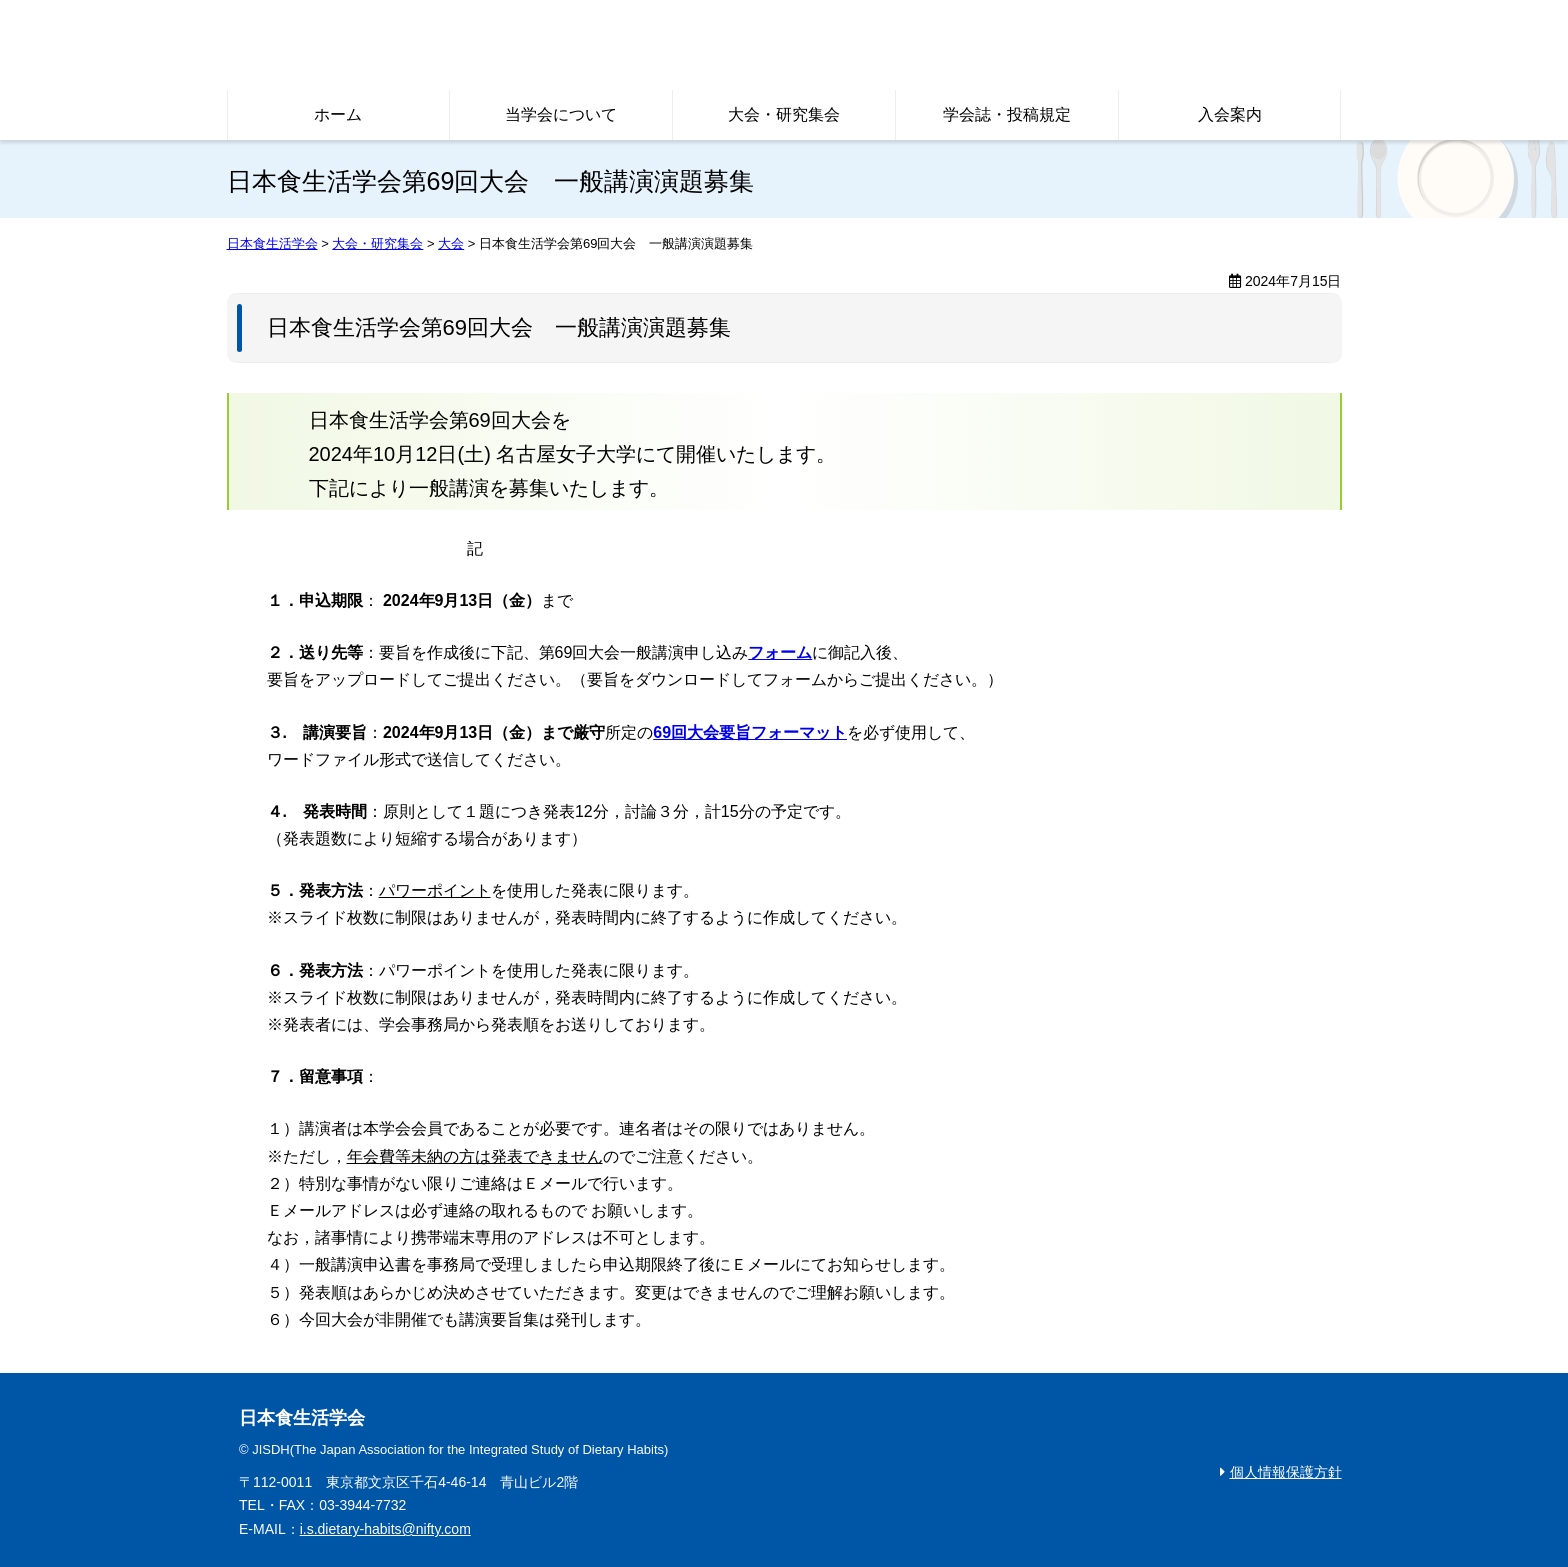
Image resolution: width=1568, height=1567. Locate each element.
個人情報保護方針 (1286, 1472)
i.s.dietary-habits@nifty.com (385, 1529)
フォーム (780, 652)
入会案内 (1230, 114)
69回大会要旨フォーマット (750, 732)
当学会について (561, 114)
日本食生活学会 (517, 45)
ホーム (338, 114)
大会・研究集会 (784, 114)
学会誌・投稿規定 (1007, 114)
